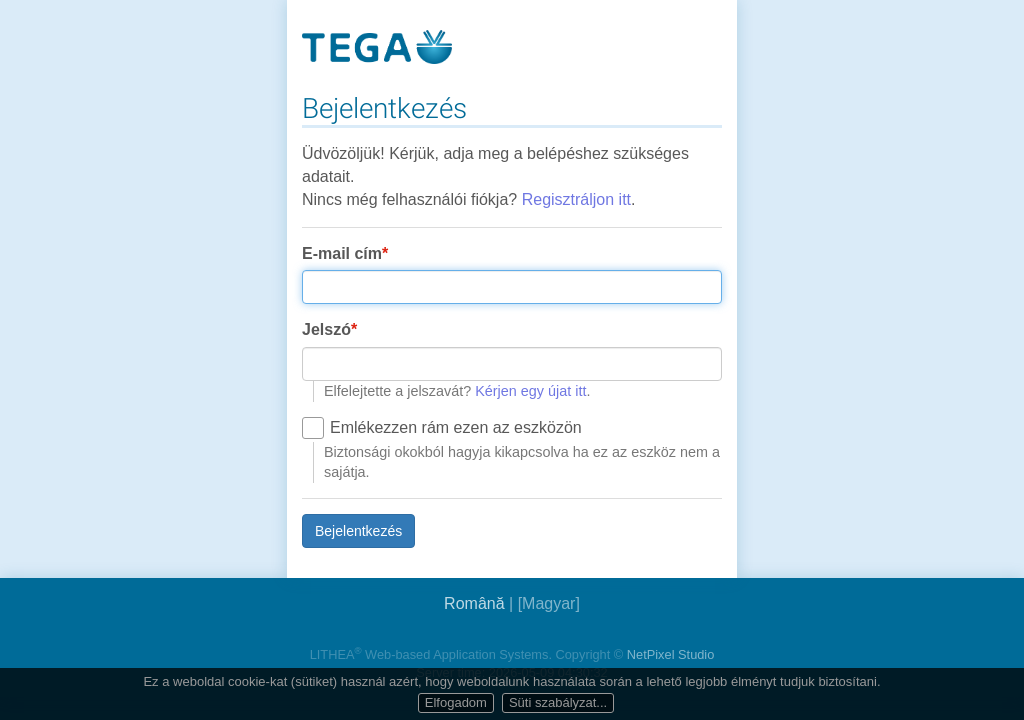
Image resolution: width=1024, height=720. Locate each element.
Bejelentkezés (358, 531)
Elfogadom (456, 702)
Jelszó (326, 329)
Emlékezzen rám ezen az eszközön (456, 427)
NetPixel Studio (671, 654)
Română (474, 603)
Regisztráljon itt (576, 199)
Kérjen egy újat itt (530, 391)
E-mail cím (342, 253)
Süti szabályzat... (558, 702)
